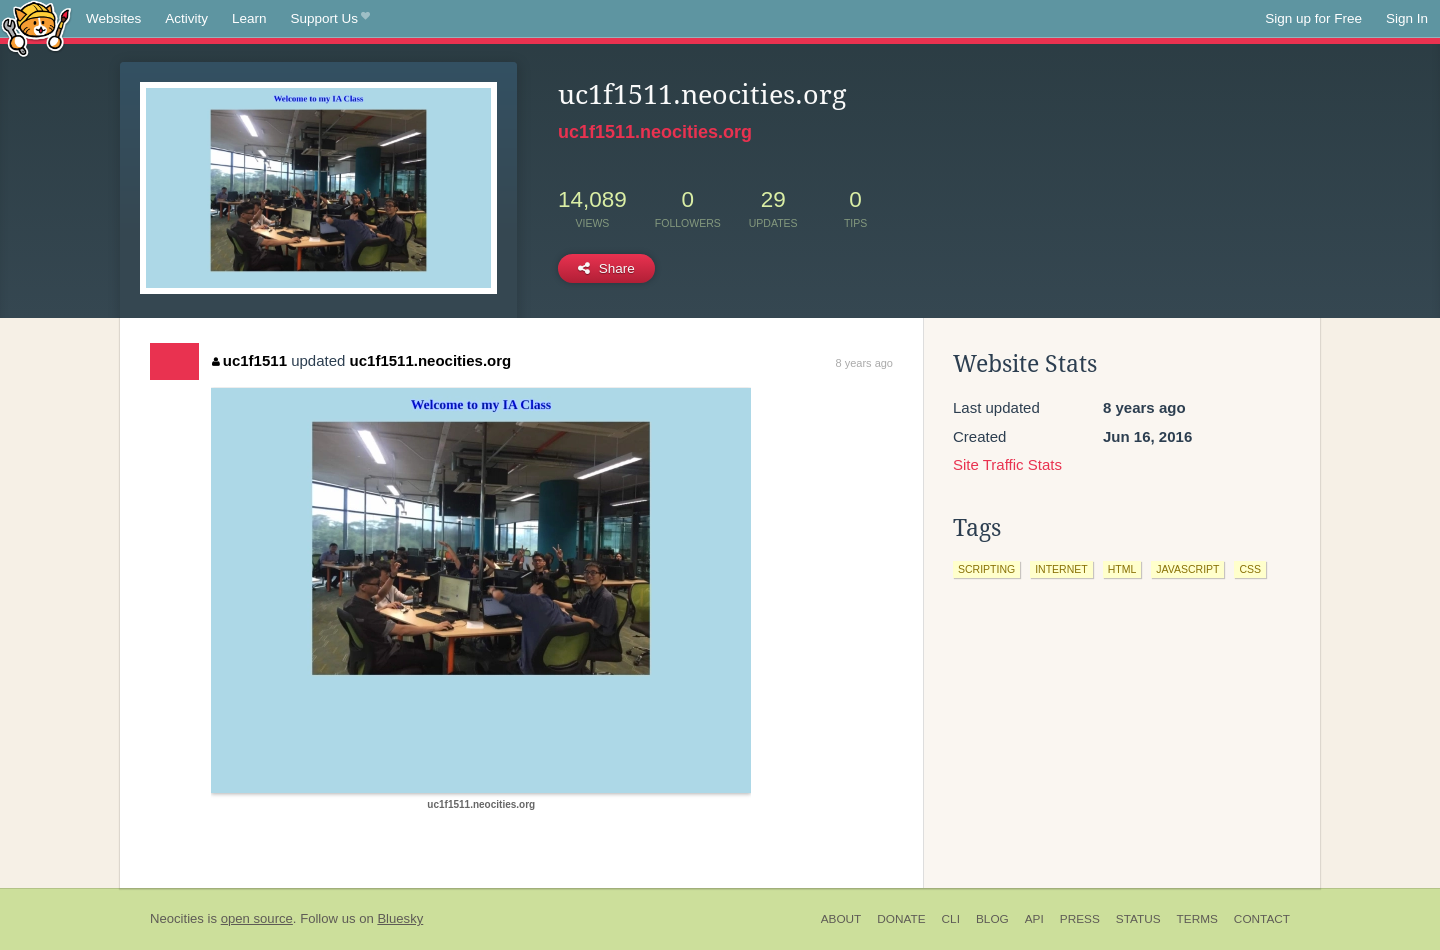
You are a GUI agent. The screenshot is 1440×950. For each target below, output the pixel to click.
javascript (1187, 569)
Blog (992, 919)
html (1122, 569)
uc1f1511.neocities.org (655, 132)
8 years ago (864, 363)
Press (1080, 919)
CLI (951, 919)
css (1250, 569)
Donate (901, 919)
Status (1138, 919)
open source (257, 918)
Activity (186, 18)
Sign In (1407, 18)
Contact (1262, 919)
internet (1061, 569)
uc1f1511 (249, 360)
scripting (986, 569)
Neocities (177, 918)
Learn (249, 18)
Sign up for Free (1313, 18)
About (841, 919)
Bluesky (400, 918)
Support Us (330, 19)
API (1034, 919)
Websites (113, 18)
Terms (1197, 919)
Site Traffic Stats (1007, 464)
